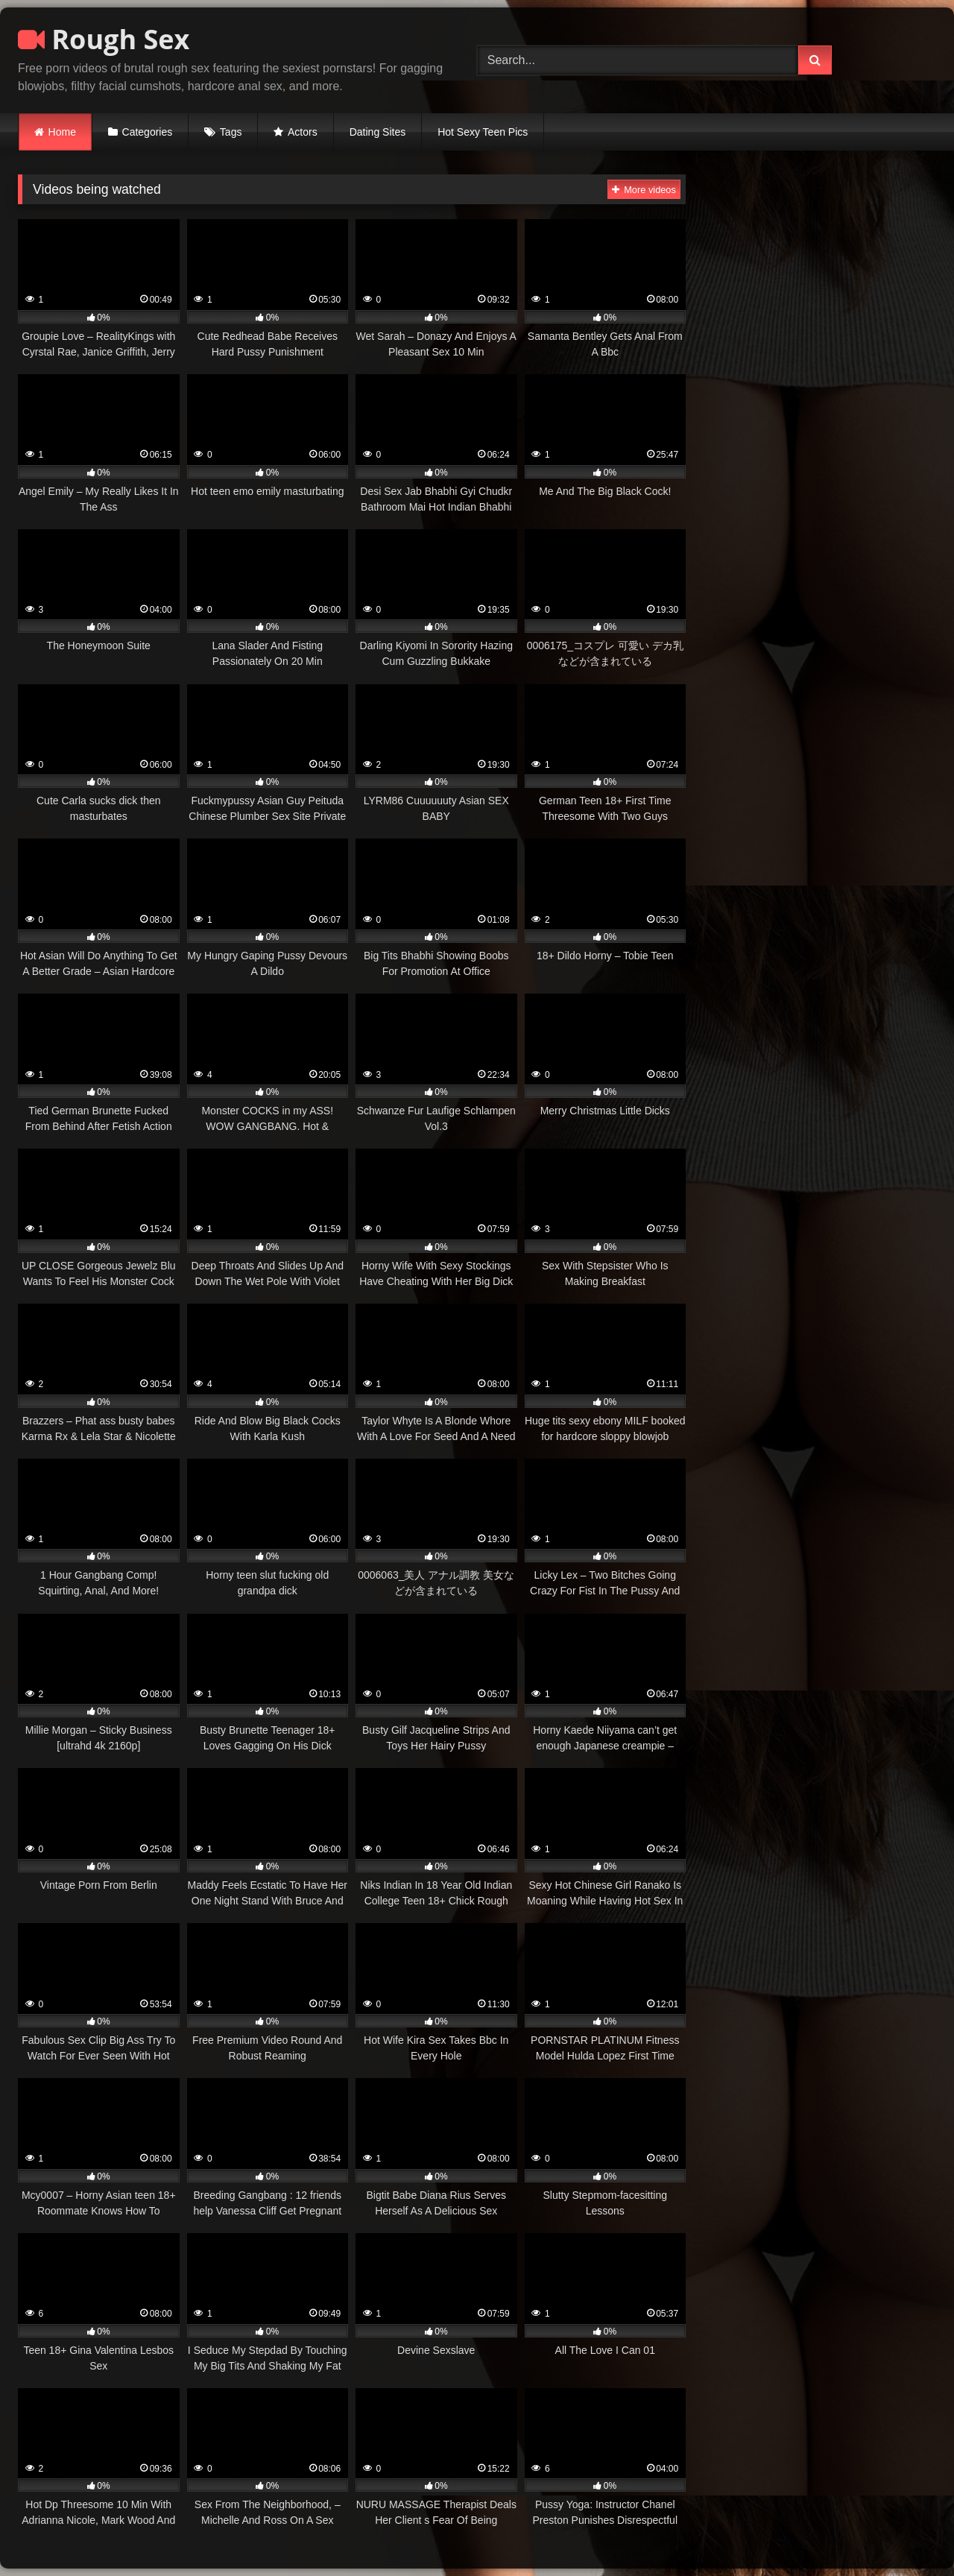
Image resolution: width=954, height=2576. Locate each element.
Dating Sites (377, 132)
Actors (303, 132)
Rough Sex (103, 39)
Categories (147, 132)
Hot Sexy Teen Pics (482, 132)
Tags (231, 132)
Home (62, 132)
